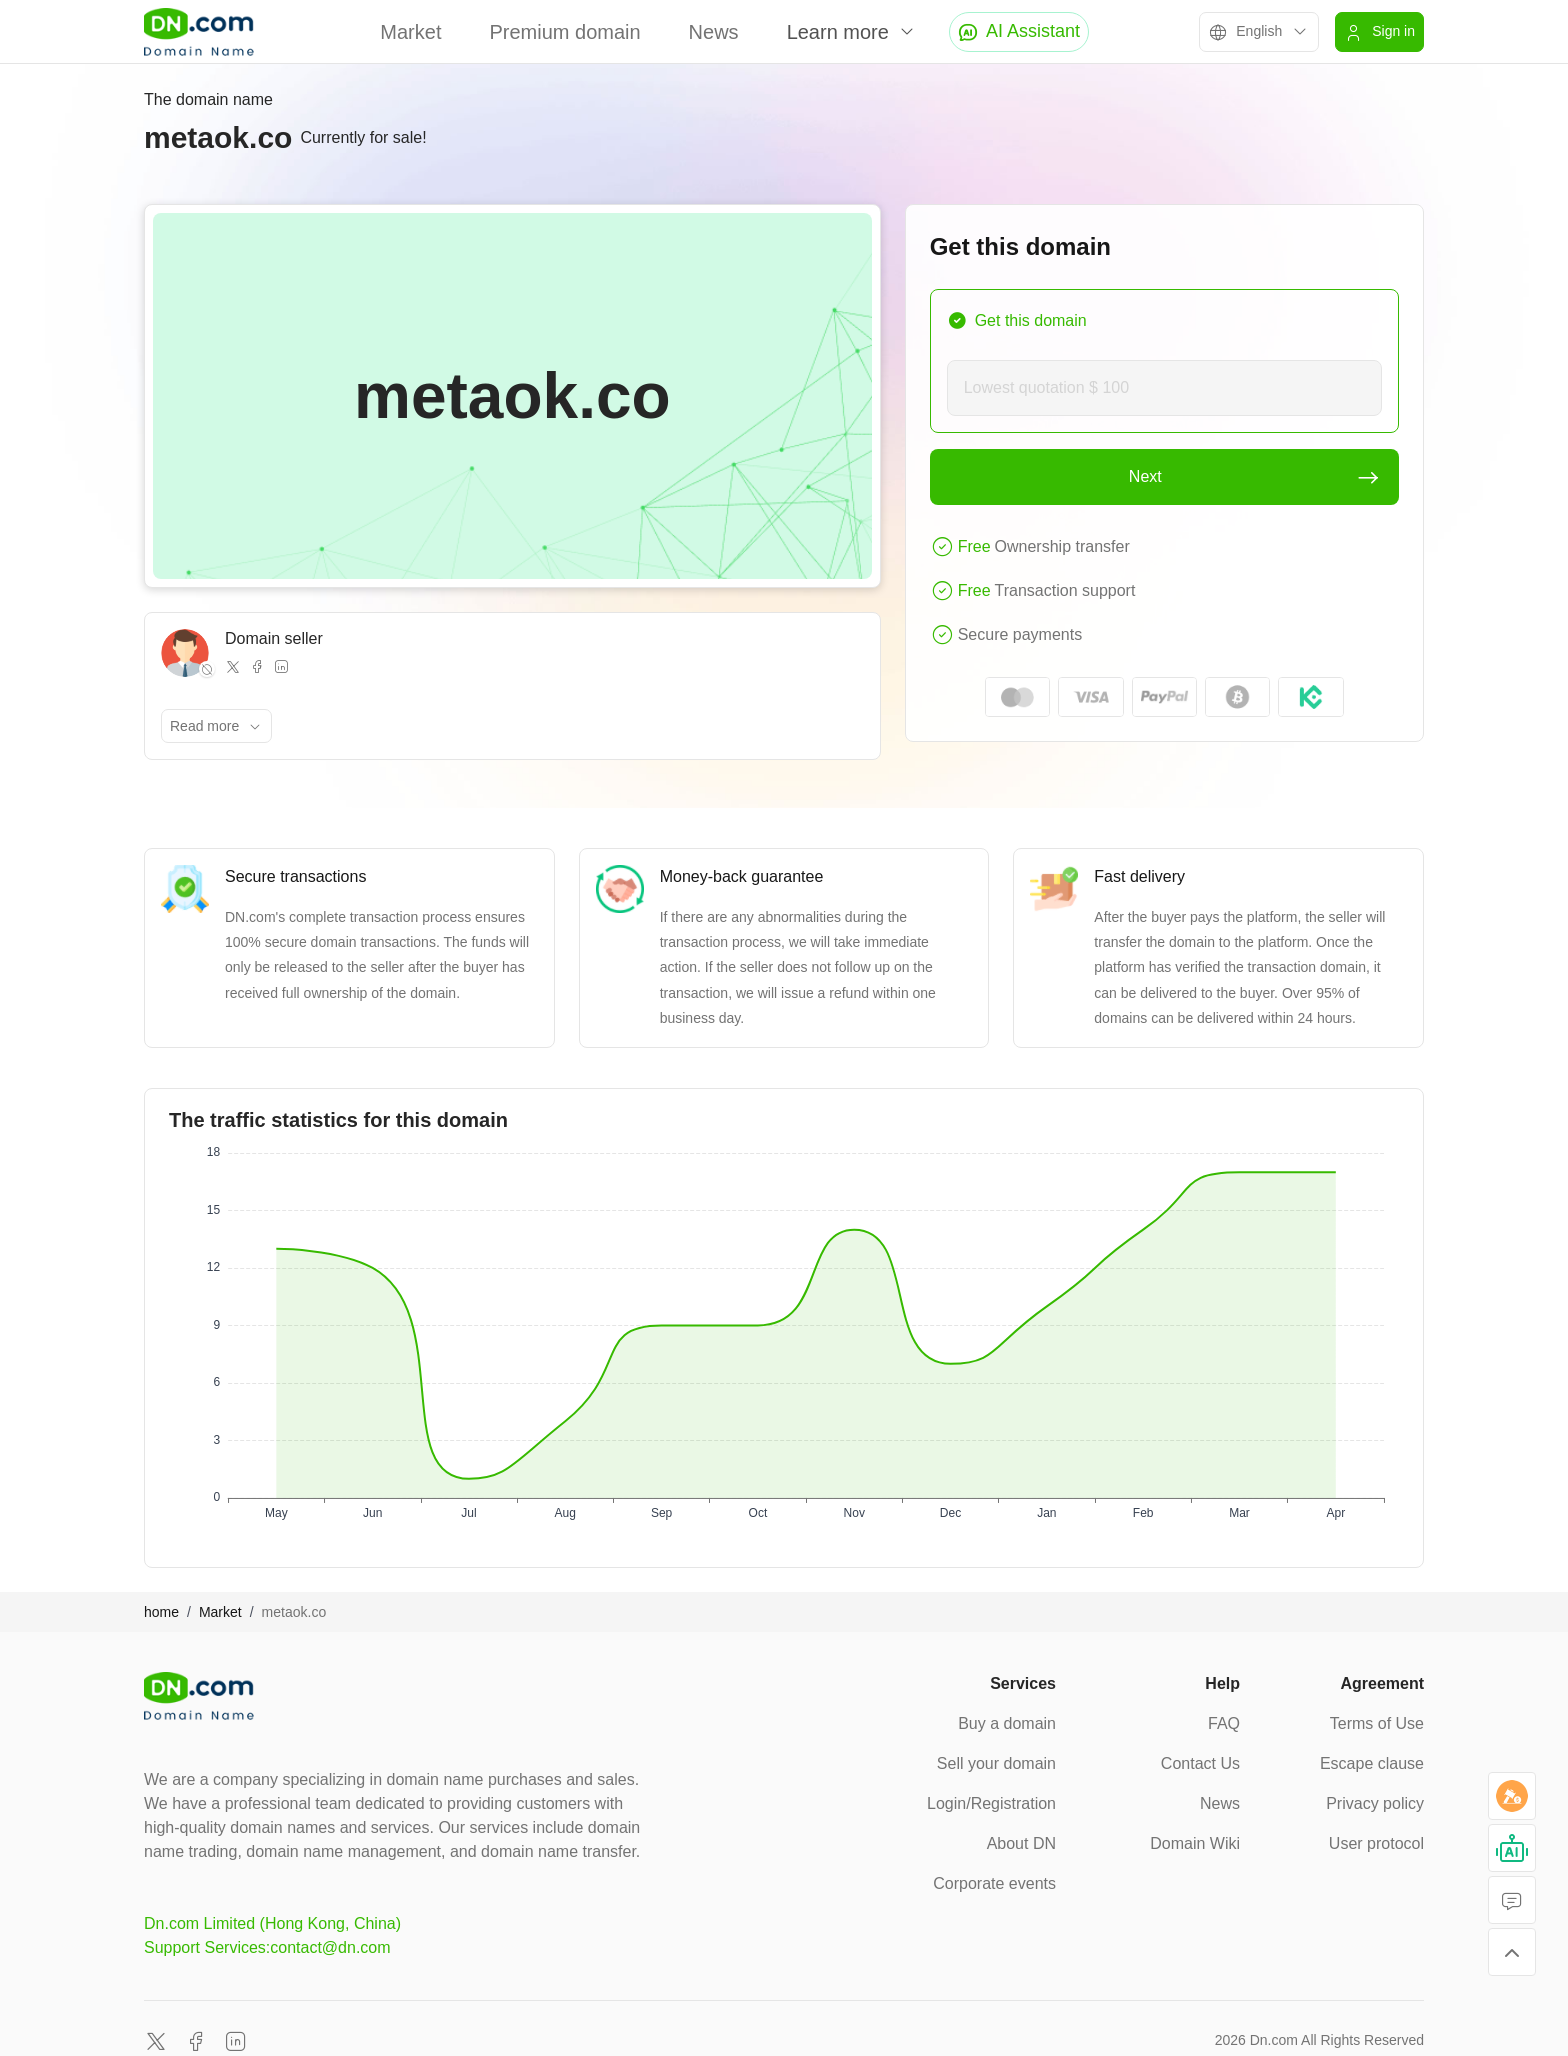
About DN (1021, 1843)
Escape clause (1372, 1763)
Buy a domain (1007, 1723)
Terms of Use (1377, 1723)
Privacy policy (1375, 1803)
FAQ (1224, 1723)
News (714, 32)
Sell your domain (996, 1763)
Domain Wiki (1195, 1843)
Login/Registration (991, 1803)
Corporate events (994, 1883)
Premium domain (564, 32)
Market (410, 32)
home (161, 1612)
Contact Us (1200, 1763)
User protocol (1376, 1843)
